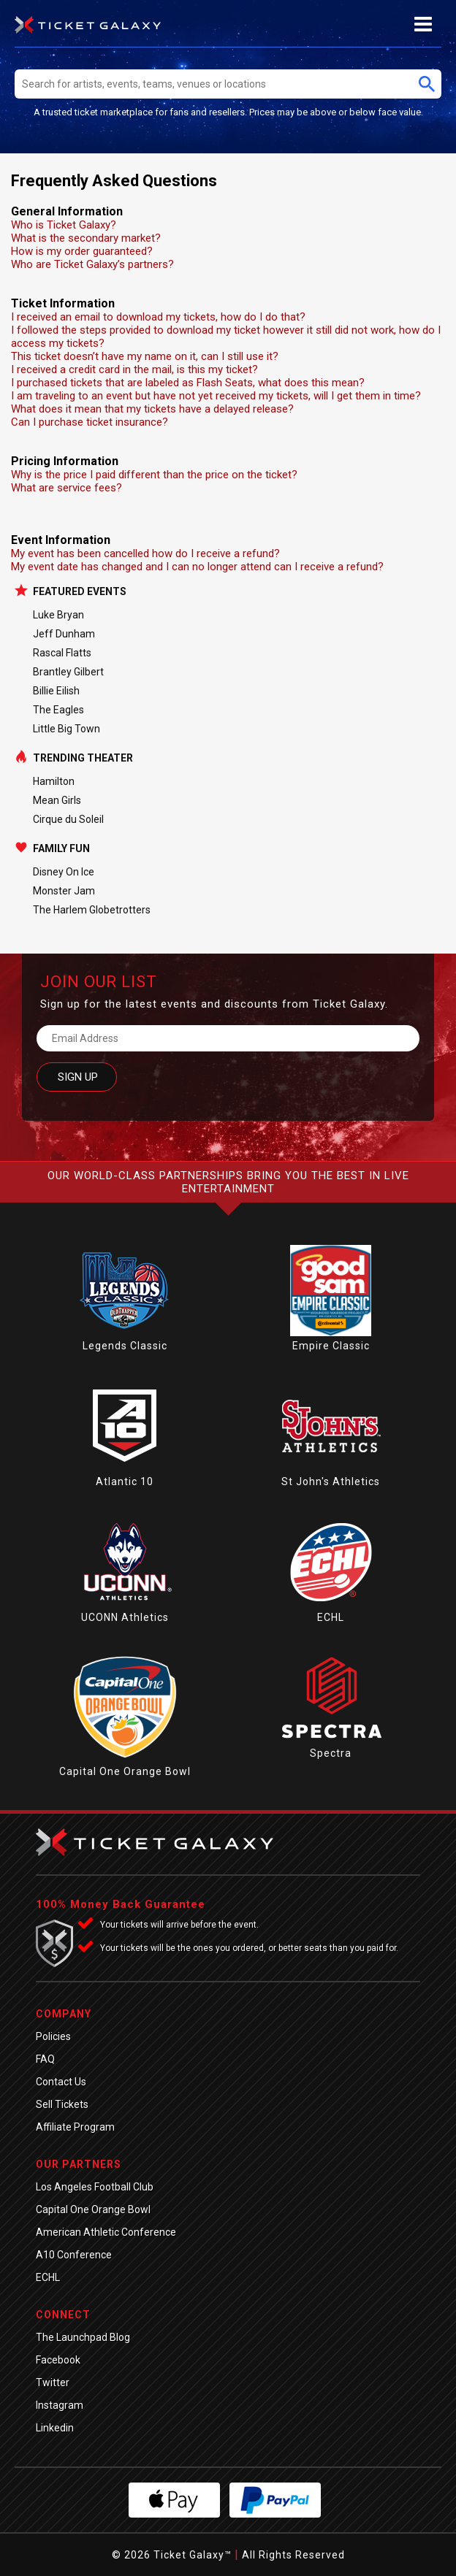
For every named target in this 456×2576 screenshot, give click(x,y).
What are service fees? (66, 487)
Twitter (52, 2382)
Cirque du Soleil (68, 819)
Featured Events (79, 591)
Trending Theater (83, 758)
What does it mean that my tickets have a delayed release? (152, 408)
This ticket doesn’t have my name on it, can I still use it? (144, 356)
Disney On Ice (63, 872)
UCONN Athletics (125, 1617)
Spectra (331, 1753)
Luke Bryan (58, 615)
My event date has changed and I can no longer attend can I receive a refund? (197, 566)
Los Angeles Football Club (94, 2187)
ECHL (330, 1617)
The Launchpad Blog (83, 2337)
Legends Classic (125, 1346)
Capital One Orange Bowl (125, 1771)
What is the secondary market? (86, 238)
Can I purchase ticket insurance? (89, 422)
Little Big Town (66, 729)
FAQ (45, 2059)
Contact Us (61, 2082)
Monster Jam (64, 891)
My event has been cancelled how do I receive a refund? (145, 553)
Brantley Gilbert (68, 672)
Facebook (58, 2360)
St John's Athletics (330, 1481)
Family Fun (61, 848)
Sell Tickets (62, 2104)
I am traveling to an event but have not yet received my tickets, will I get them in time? (216, 395)
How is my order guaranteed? (82, 251)
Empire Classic (331, 1346)
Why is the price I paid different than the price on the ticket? (154, 474)
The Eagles (58, 710)
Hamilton (54, 781)
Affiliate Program (75, 2127)
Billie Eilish (56, 691)
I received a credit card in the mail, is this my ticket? (134, 369)
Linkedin (55, 2428)
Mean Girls (57, 800)
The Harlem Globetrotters (92, 910)
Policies (53, 2036)
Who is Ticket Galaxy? (63, 224)
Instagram (59, 2405)
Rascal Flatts (62, 653)
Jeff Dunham (64, 634)
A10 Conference (74, 2255)
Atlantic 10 (124, 1481)
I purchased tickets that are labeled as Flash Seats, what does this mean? (188, 382)
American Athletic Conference (106, 2232)
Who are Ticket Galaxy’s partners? (92, 264)
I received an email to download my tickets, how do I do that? (158, 316)
